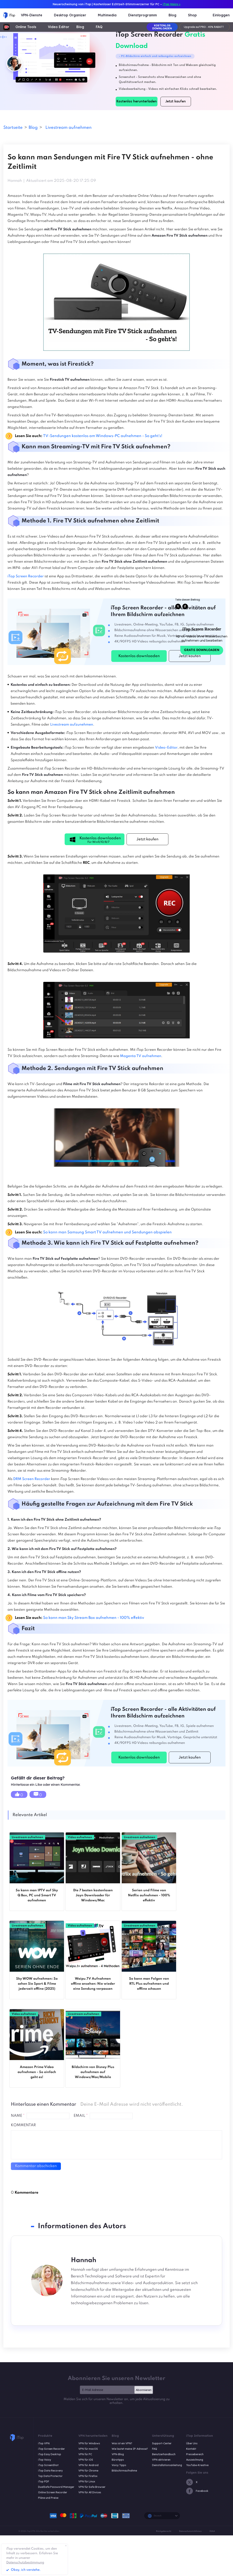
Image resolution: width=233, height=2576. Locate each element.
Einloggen (221, 15)
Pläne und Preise (48, 2497)
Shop (192, 15)
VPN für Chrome (88, 2470)
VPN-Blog (118, 2454)
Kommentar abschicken (36, 2166)
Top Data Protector (50, 2476)
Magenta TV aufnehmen (140, 1056)
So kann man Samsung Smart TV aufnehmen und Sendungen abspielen (107, 1232)
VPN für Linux (86, 2481)
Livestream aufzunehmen (71, 724)
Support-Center (162, 2443)
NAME (17, 2116)
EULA (212, 2531)
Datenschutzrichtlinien (190, 2531)
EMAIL (81, 2116)
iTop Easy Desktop (49, 2454)
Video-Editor (166, 747)
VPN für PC (85, 2454)
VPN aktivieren (161, 2459)
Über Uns (191, 2443)
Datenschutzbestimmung (25, 2562)
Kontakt (191, 2448)
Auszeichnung (194, 2459)
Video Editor (58, 27)
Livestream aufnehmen (68, 128)
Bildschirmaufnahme (124, 2470)
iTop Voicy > (172, 4)
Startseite (13, 128)
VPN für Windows (89, 2443)
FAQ (99, 27)
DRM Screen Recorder (31, 1479)
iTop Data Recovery (50, 2470)
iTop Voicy (44, 2459)
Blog (33, 128)
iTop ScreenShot (48, 2465)
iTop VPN (44, 2443)
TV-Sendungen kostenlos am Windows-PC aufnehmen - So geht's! (102, 436)
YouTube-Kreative (197, 2465)
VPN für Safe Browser (91, 2486)
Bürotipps (118, 2459)
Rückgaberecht (163, 2531)
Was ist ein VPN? (122, 2443)
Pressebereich (195, 2454)
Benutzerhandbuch (163, 2454)
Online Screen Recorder (52, 2492)
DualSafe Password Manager (56, 2486)
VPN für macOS (88, 2448)
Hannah (15, 181)
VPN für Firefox (87, 2476)
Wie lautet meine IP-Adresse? (130, 2448)
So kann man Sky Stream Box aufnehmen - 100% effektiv (93, 1618)
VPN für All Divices (89, 2492)
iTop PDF (43, 2481)
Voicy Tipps (119, 2465)
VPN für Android (88, 2465)
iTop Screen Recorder (26, 576)
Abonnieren (143, 2390)
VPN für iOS (85, 2459)
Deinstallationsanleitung (167, 2465)
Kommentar (23, 2125)
